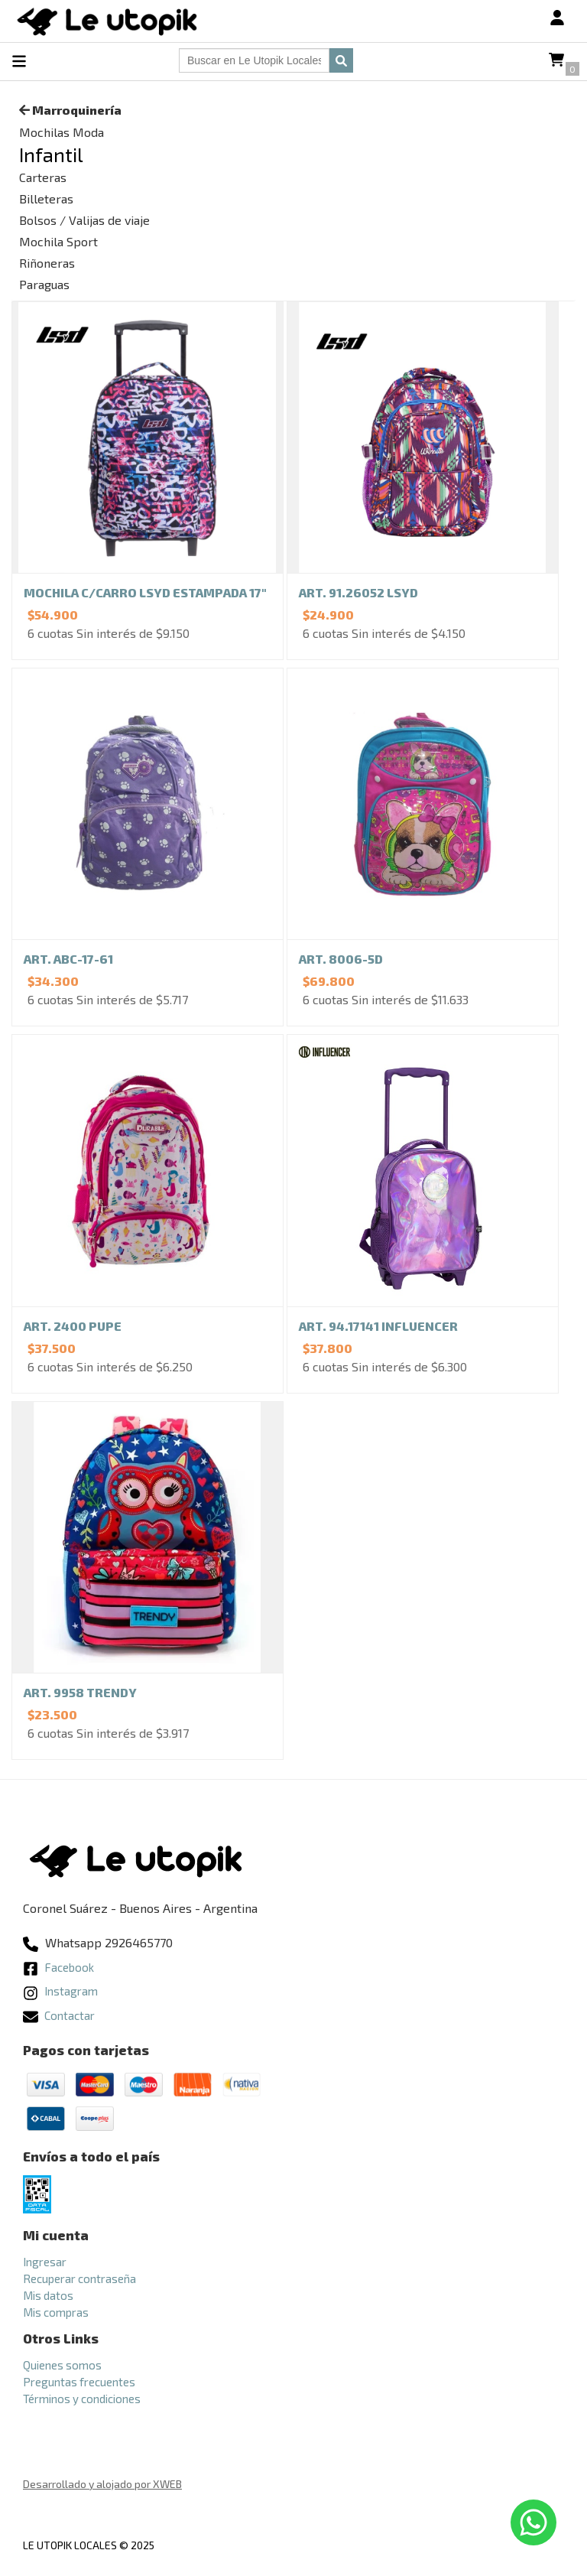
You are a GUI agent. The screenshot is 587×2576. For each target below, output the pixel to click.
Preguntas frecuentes (79, 2382)
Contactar (59, 2015)
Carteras (42, 177)
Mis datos (48, 2295)
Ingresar (44, 2262)
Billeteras (46, 198)
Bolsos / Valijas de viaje (84, 220)
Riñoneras (47, 262)
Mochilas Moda (61, 132)
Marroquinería (70, 109)
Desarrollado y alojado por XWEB (102, 2483)
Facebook (58, 1967)
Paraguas (44, 284)
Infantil (51, 154)
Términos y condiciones (82, 2398)
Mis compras (56, 2312)
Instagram (60, 1991)
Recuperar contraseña (79, 2278)
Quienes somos (62, 2365)
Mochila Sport (58, 241)
